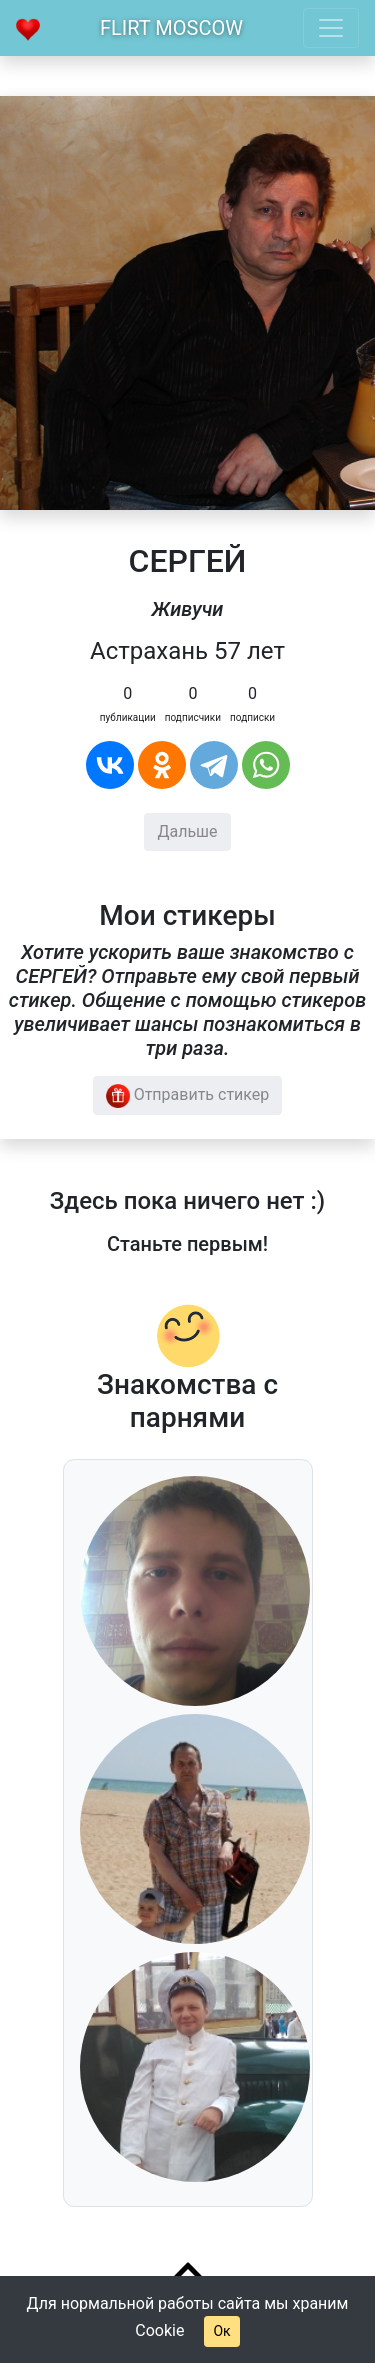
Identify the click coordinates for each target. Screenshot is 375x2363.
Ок (221, 2331)
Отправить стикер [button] (188, 1096)
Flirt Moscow (171, 28)
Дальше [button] (187, 831)
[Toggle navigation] (331, 28)
